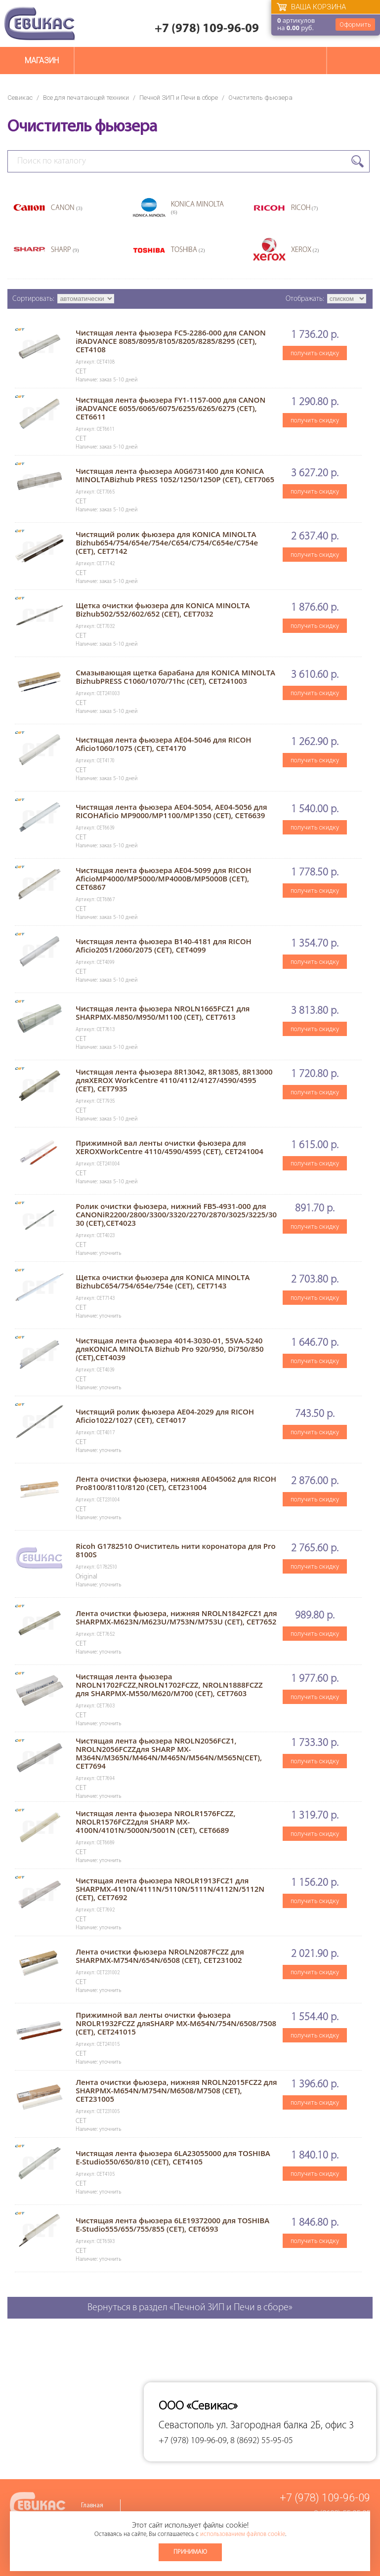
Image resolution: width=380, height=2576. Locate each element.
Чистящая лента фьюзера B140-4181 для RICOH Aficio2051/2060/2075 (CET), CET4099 (164, 945)
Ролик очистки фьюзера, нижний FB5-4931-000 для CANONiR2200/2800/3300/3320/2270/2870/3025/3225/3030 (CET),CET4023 (176, 1214)
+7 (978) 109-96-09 (207, 29)
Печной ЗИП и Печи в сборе (178, 97)
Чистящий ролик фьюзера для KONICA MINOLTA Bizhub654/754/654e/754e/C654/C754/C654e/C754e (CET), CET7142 (167, 542)
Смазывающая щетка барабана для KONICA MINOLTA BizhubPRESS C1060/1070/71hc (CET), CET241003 (175, 676)
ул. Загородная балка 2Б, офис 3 (285, 2425)
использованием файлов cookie (242, 2534)
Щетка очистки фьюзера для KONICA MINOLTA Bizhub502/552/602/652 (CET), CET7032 (163, 609)
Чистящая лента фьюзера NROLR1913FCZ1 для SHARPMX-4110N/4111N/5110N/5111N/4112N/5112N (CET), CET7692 (170, 1888)
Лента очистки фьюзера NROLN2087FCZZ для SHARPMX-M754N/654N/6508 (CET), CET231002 (160, 1956)
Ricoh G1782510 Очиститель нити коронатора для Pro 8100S (176, 1550)
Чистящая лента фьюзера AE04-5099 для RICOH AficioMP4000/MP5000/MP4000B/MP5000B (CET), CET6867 (163, 878)
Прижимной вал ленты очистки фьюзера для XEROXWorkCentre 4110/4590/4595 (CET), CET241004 (169, 1147)
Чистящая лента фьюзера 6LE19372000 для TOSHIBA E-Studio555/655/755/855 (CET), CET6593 (172, 2224)
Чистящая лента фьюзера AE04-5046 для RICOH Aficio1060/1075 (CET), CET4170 (163, 744)
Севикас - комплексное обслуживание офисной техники (39, 23)
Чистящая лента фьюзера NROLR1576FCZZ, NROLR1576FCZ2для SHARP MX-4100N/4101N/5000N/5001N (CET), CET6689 (155, 1821)
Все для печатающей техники (86, 97)
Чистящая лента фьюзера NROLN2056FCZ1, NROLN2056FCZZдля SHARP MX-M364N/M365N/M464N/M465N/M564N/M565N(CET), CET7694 (169, 1753)
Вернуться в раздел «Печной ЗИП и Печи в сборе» (190, 2308)
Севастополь (186, 2425)
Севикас (20, 97)
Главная (92, 2505)
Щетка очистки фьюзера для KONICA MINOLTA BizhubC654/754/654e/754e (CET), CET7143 (163, 1281)
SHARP (65, 250)
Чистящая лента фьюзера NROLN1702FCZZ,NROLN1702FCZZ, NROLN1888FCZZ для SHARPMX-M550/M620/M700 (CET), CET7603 (169, 1684)
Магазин (42, 60)
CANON (67, 208)
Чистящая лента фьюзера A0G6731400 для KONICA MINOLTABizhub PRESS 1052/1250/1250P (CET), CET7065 (175, 475)
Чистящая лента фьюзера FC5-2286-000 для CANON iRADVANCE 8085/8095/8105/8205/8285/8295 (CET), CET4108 (171, 341)
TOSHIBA (188, 250)
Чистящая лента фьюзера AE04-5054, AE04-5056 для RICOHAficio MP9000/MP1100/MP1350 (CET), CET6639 (171, 811)
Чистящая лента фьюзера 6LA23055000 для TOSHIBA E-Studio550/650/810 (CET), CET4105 (173, 2157)
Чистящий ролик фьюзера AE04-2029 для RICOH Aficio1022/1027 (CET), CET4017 (165, 1416)
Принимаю (190, 2552)
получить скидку (315, 353)
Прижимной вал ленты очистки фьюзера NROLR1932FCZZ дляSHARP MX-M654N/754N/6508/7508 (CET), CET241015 (176, 2023)
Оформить (355, 24)
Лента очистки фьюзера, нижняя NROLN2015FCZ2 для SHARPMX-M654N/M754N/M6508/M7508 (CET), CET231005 (176, 2090)
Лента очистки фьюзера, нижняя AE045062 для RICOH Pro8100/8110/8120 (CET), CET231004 (176, 1483)
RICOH (304, 208)
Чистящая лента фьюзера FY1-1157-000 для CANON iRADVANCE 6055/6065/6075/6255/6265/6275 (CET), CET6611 (170, 408)
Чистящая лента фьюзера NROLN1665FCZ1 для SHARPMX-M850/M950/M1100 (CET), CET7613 (163, 1012)
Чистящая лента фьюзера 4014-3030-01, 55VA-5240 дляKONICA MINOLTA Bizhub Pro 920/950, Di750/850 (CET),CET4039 (170, 1348)
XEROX (305, 250)
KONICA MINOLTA (197, 208)
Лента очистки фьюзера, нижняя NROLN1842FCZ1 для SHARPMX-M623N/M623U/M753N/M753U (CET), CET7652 (176, 1617)
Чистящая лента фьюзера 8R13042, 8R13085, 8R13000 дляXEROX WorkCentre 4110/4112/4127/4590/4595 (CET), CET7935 (174, 1080)
